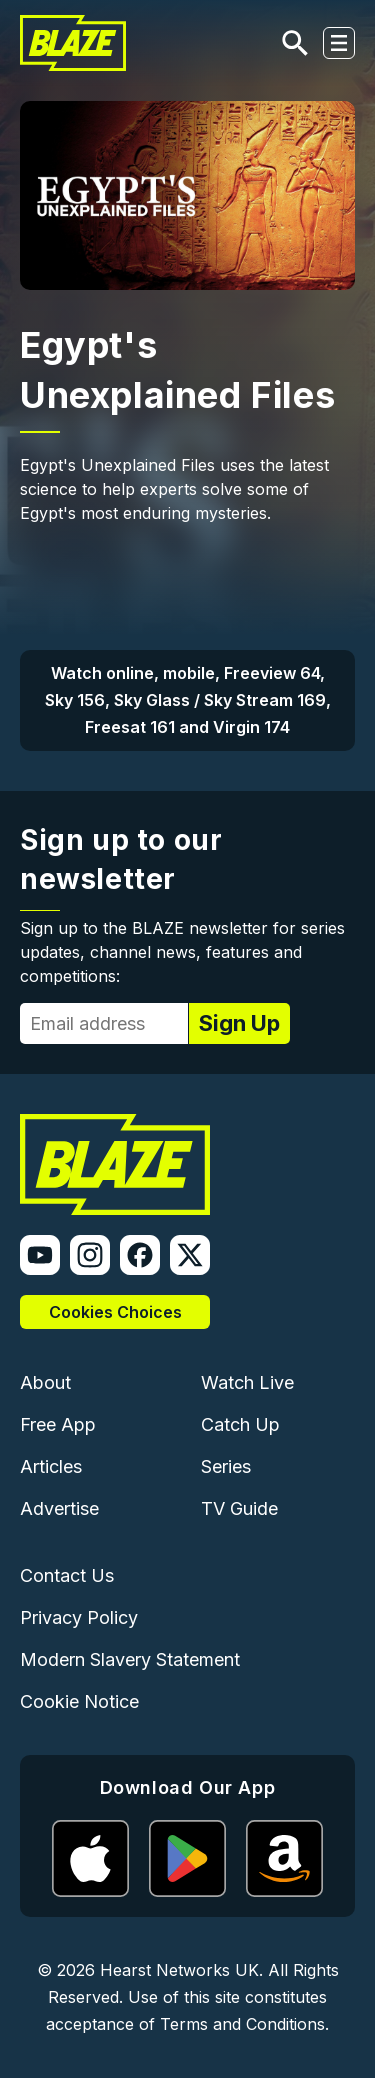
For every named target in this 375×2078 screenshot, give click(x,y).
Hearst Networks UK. (181, 1970)
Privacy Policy (79, 1617)
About (45, 1382)
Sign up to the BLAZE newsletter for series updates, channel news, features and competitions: (182, 952)
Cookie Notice (79, 1701)
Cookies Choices (115, 1312)
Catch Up (240, 1424)
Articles (51, 1466)
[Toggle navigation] (339, 43)
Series (226, 1466)
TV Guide (239, 1508)
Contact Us (67, 1575)
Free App (58, 1424)
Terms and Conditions (242, 2024)
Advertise (59, 1508)
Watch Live (247, 1382)
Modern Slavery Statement (130, 1659)
